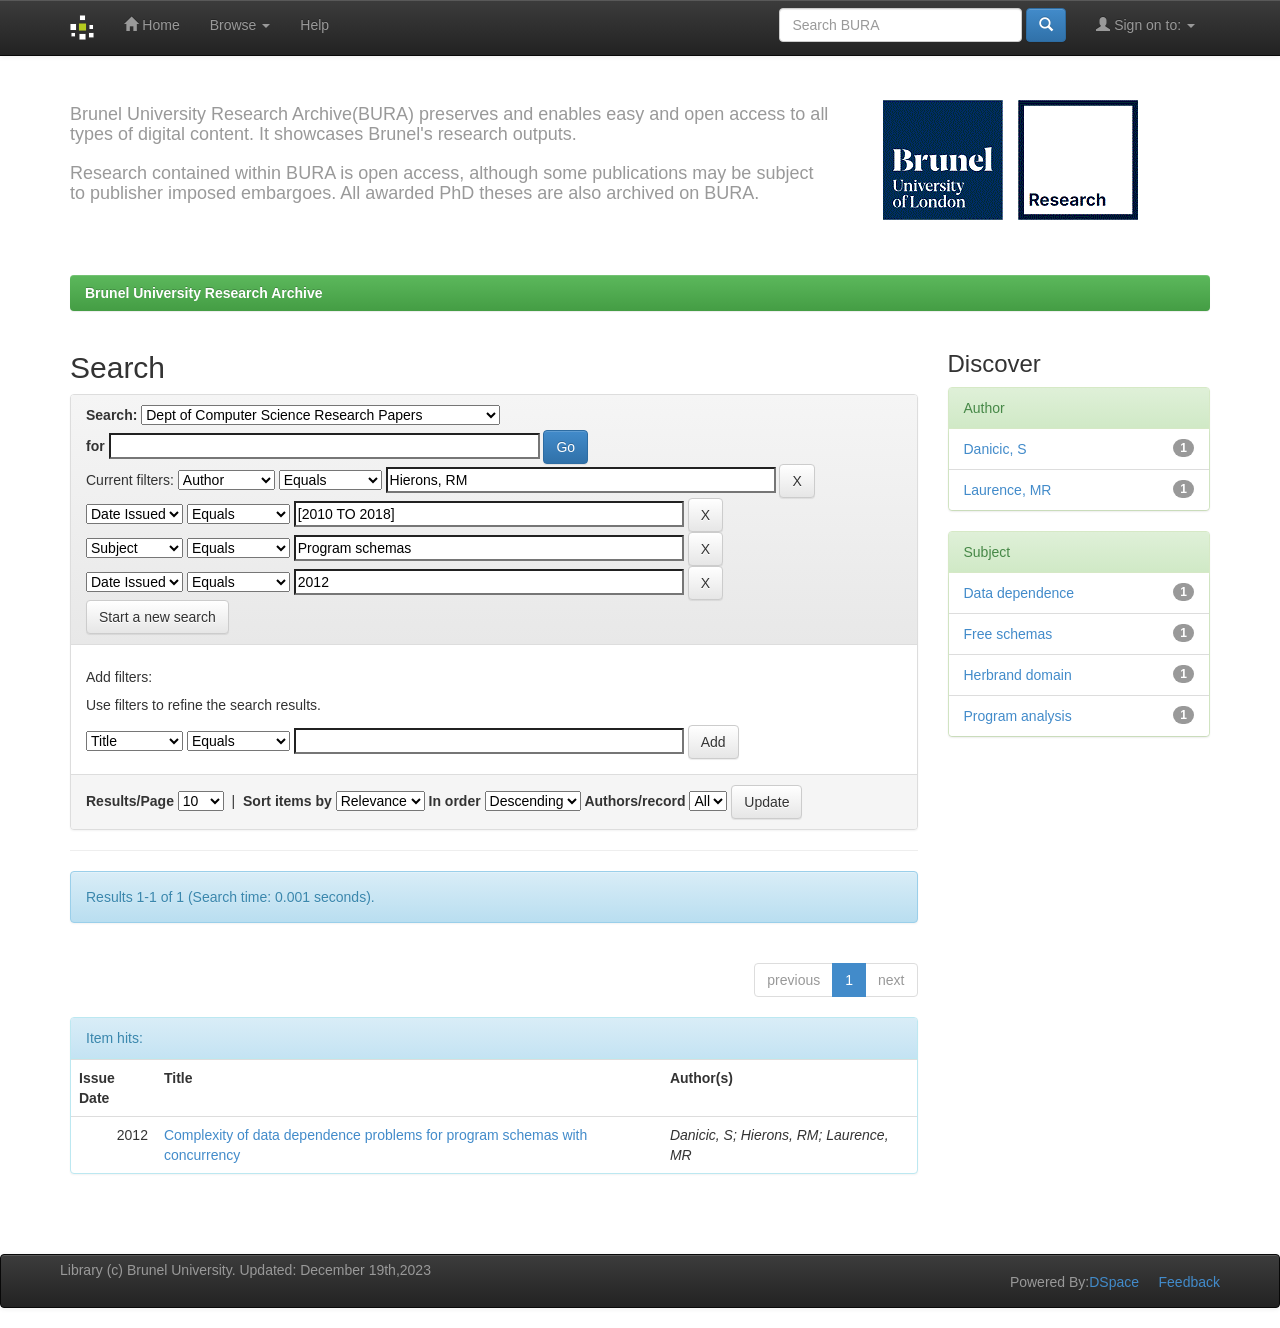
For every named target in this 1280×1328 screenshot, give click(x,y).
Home (151, 24)
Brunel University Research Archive (204, 293)
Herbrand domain (1018, 675)
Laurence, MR (1008, 490)
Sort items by (287, 801)
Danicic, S (995, 449)
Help (314, 25)
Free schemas (1008, 634)
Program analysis (1018, 716)
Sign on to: (1145, 24)
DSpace (1114, 1282)
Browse (240, 25)
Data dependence (1019, 593)
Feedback (1189, 1282)
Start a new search (157, 617)
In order (455, 801)
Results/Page (130, 801)
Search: (111, 415)
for (95, 446)
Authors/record (634, 801)
